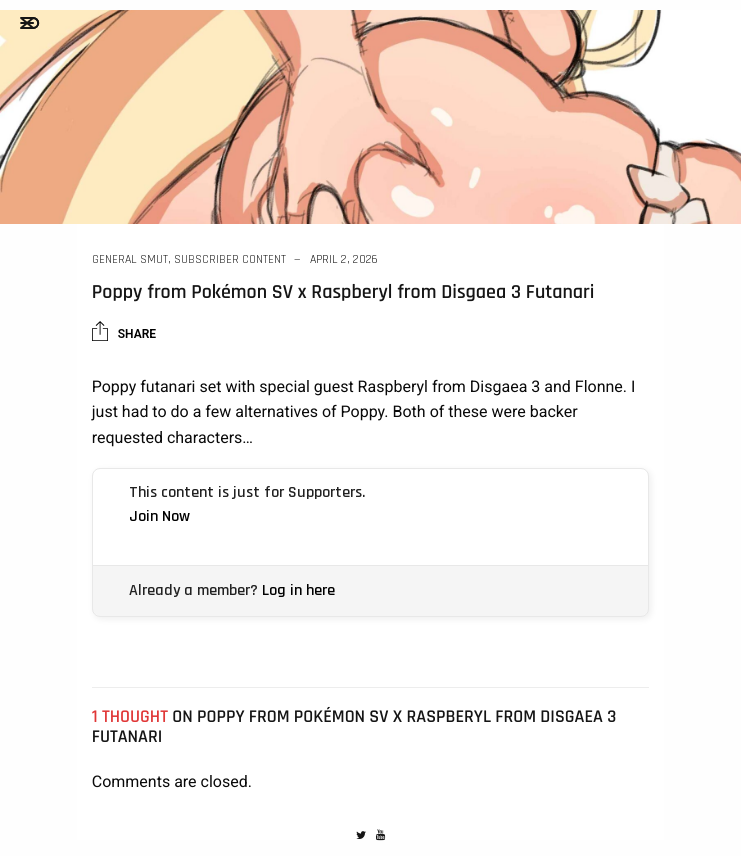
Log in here (298, 590)
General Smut (130, 259)
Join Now (159, 516)
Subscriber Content (230, 259)
